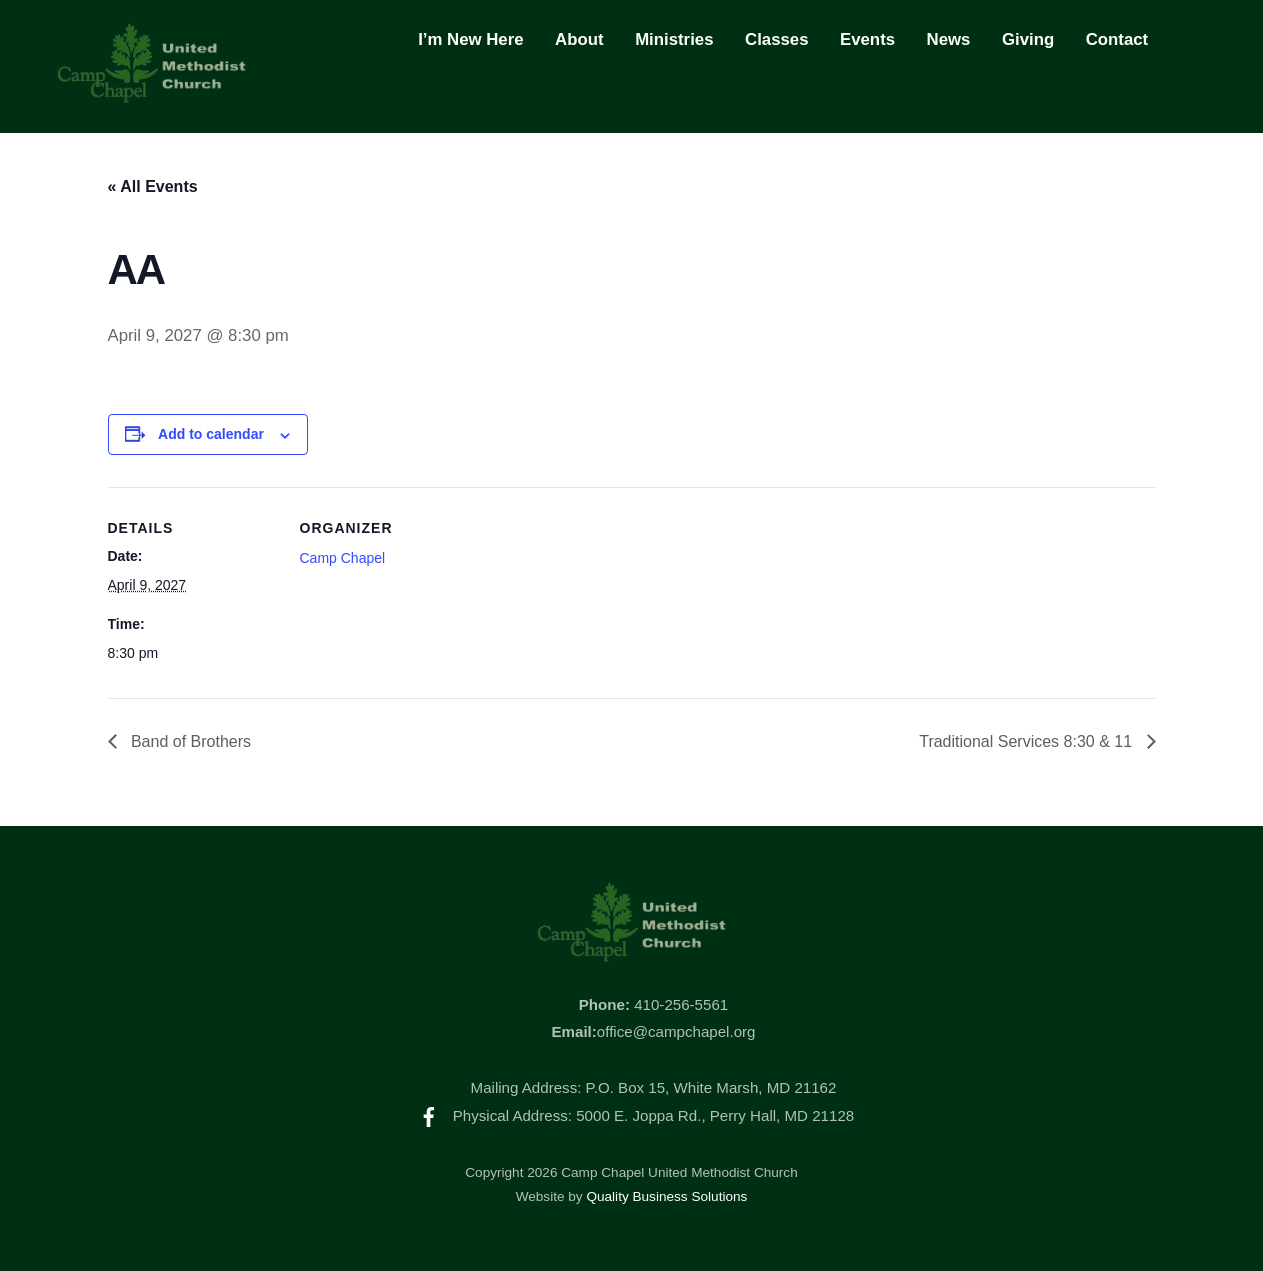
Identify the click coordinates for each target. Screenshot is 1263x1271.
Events (867, 39)
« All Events (153, 186)
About (579, 39)
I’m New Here (470, 39)
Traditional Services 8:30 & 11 (1027, 741)
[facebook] (429, 1115)
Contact (1117, 39)
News (949, 39)
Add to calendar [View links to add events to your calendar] (211, 434)
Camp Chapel (343, 558)
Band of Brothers (189, 741)
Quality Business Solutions (666, 1196)
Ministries (674, 39)
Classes (776, 39)
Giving (1028, 39)
